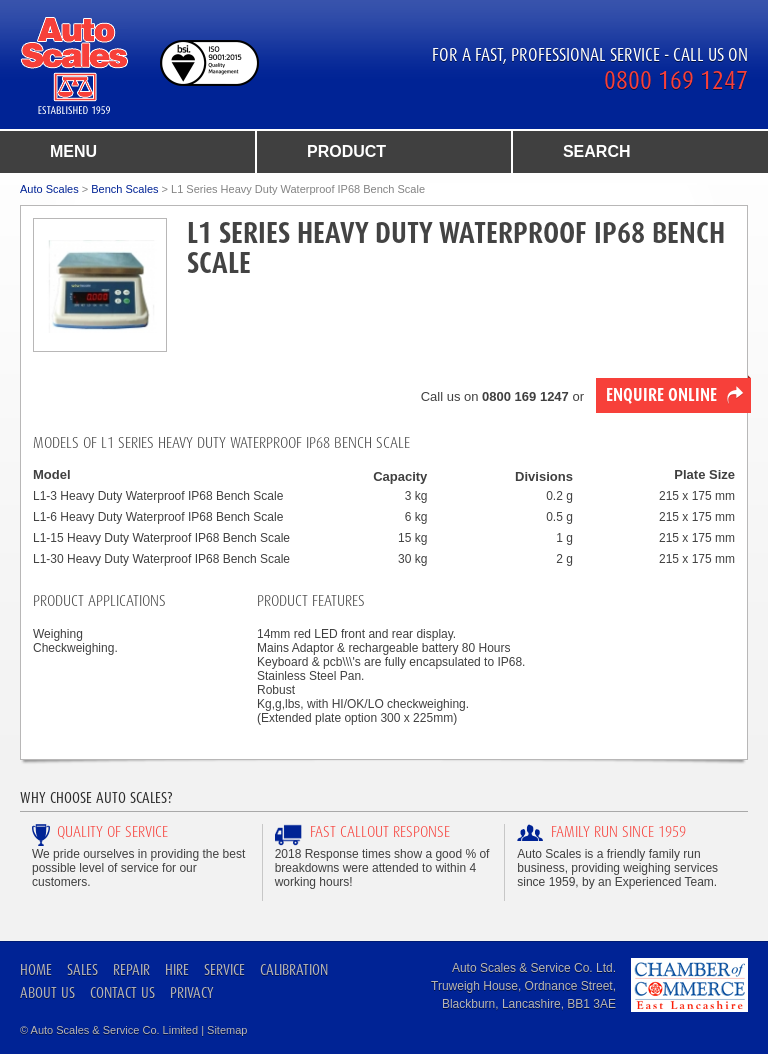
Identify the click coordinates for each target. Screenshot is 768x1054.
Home (36, 969)
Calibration (294, 969)
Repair (131, 969)
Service (224, 969)
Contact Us (122, 992)
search (597, 151)
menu (73, 151)
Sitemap (227, 1030)
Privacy (192, 992)
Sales (82, 969)
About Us (47, 992)
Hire (177, 969)
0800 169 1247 (676, 80)
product (346, 151)
